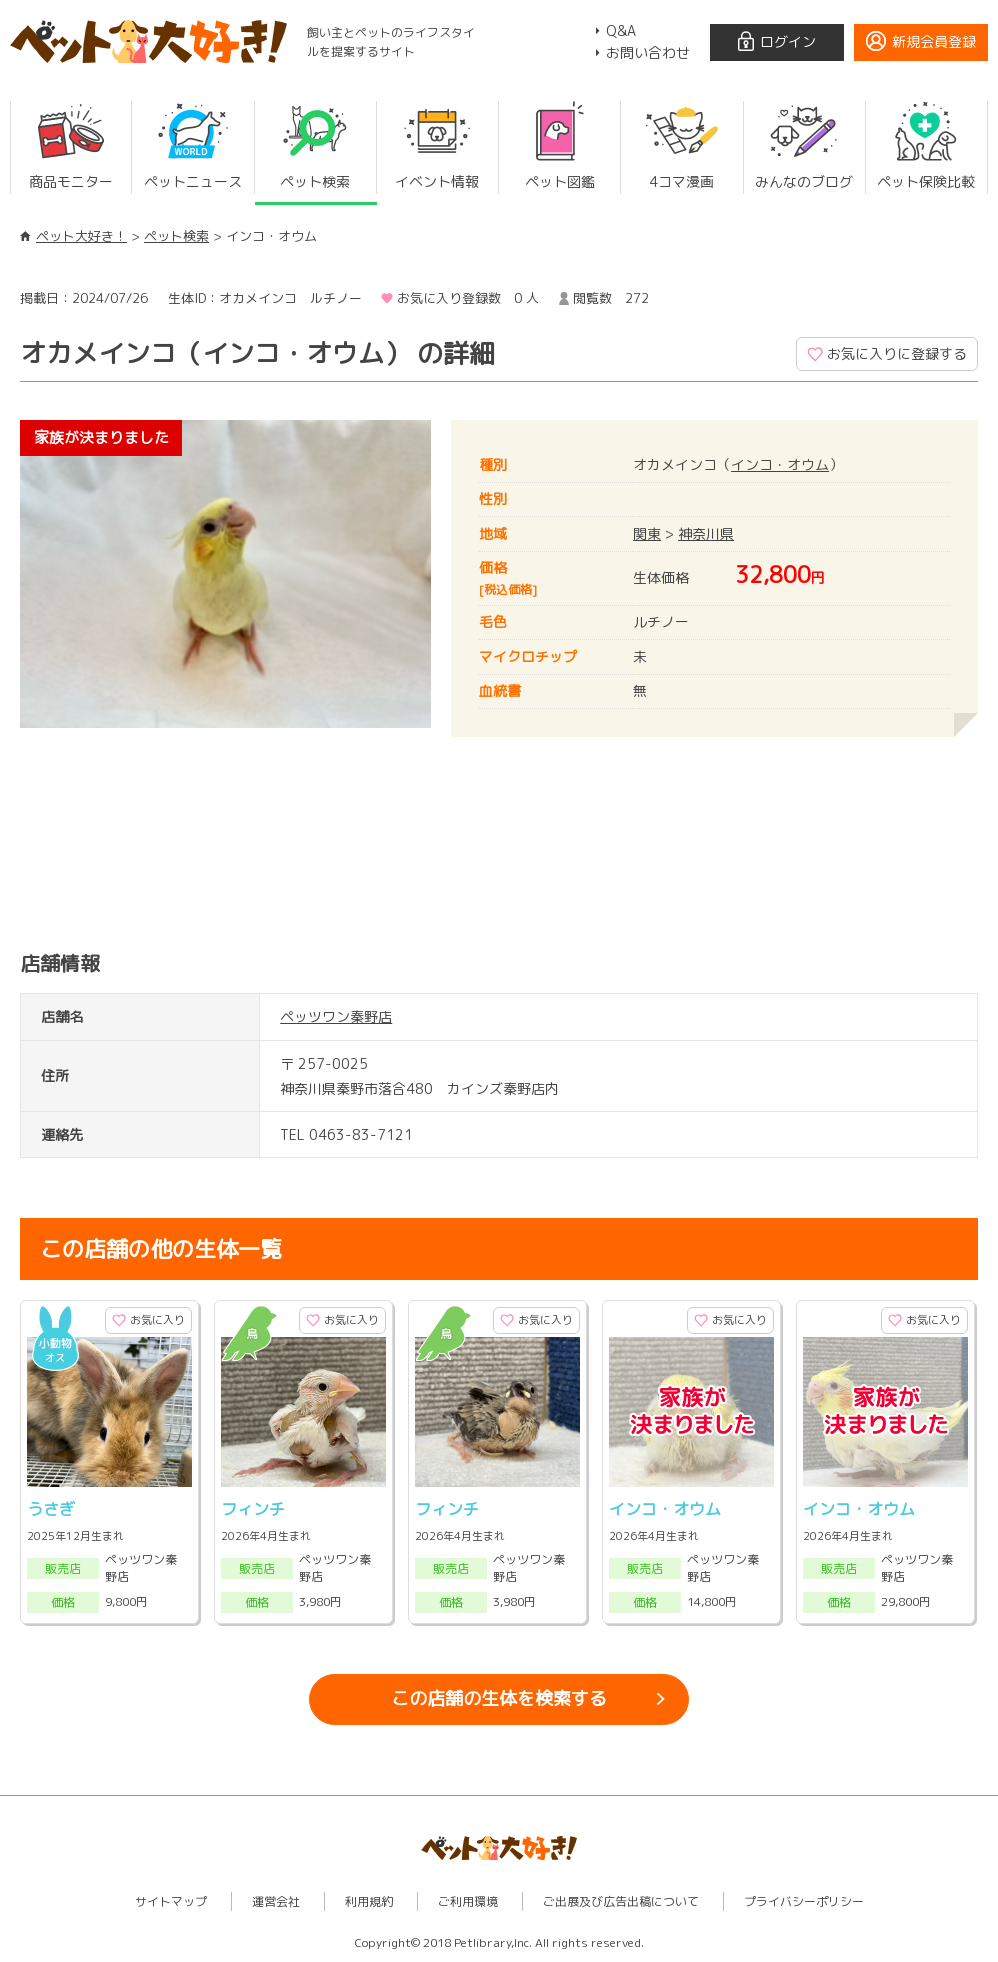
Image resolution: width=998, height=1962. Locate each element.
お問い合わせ (648, 52)
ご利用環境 (468, 1901)
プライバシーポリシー (804, 1901)
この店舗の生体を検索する (499, 1698)
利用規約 (369, 1901)
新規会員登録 (934, 41)
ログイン (788, 41)
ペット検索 (176, 236)
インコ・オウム (780, 464)
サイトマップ (171, 1901)
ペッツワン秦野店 (336, 1016)
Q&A (621, 30)
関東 (647, 533)
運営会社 (276, 1901)
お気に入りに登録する (897, 353)
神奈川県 (706, 533)
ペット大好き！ (81, 236)
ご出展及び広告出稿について (621, 1901)
